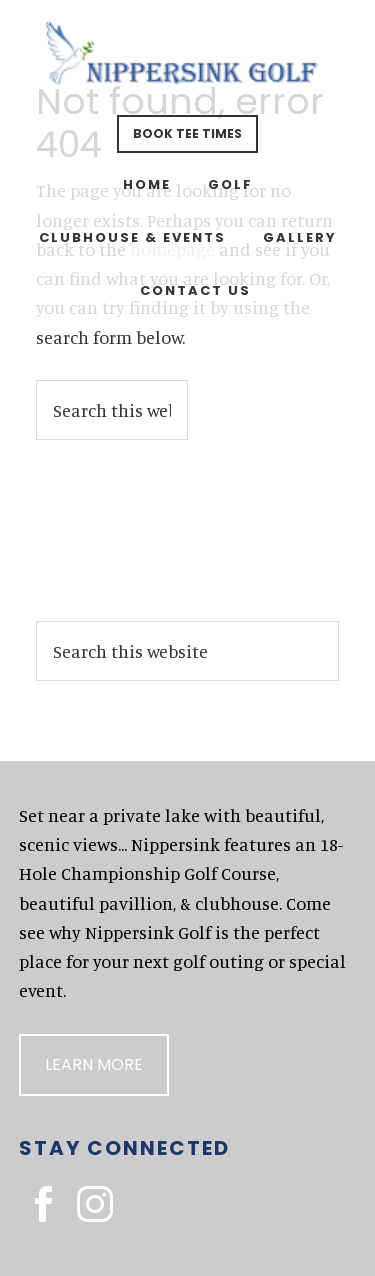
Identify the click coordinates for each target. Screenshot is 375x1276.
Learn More (94, 1064)
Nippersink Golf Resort (188, 60)
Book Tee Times (187, 133)
